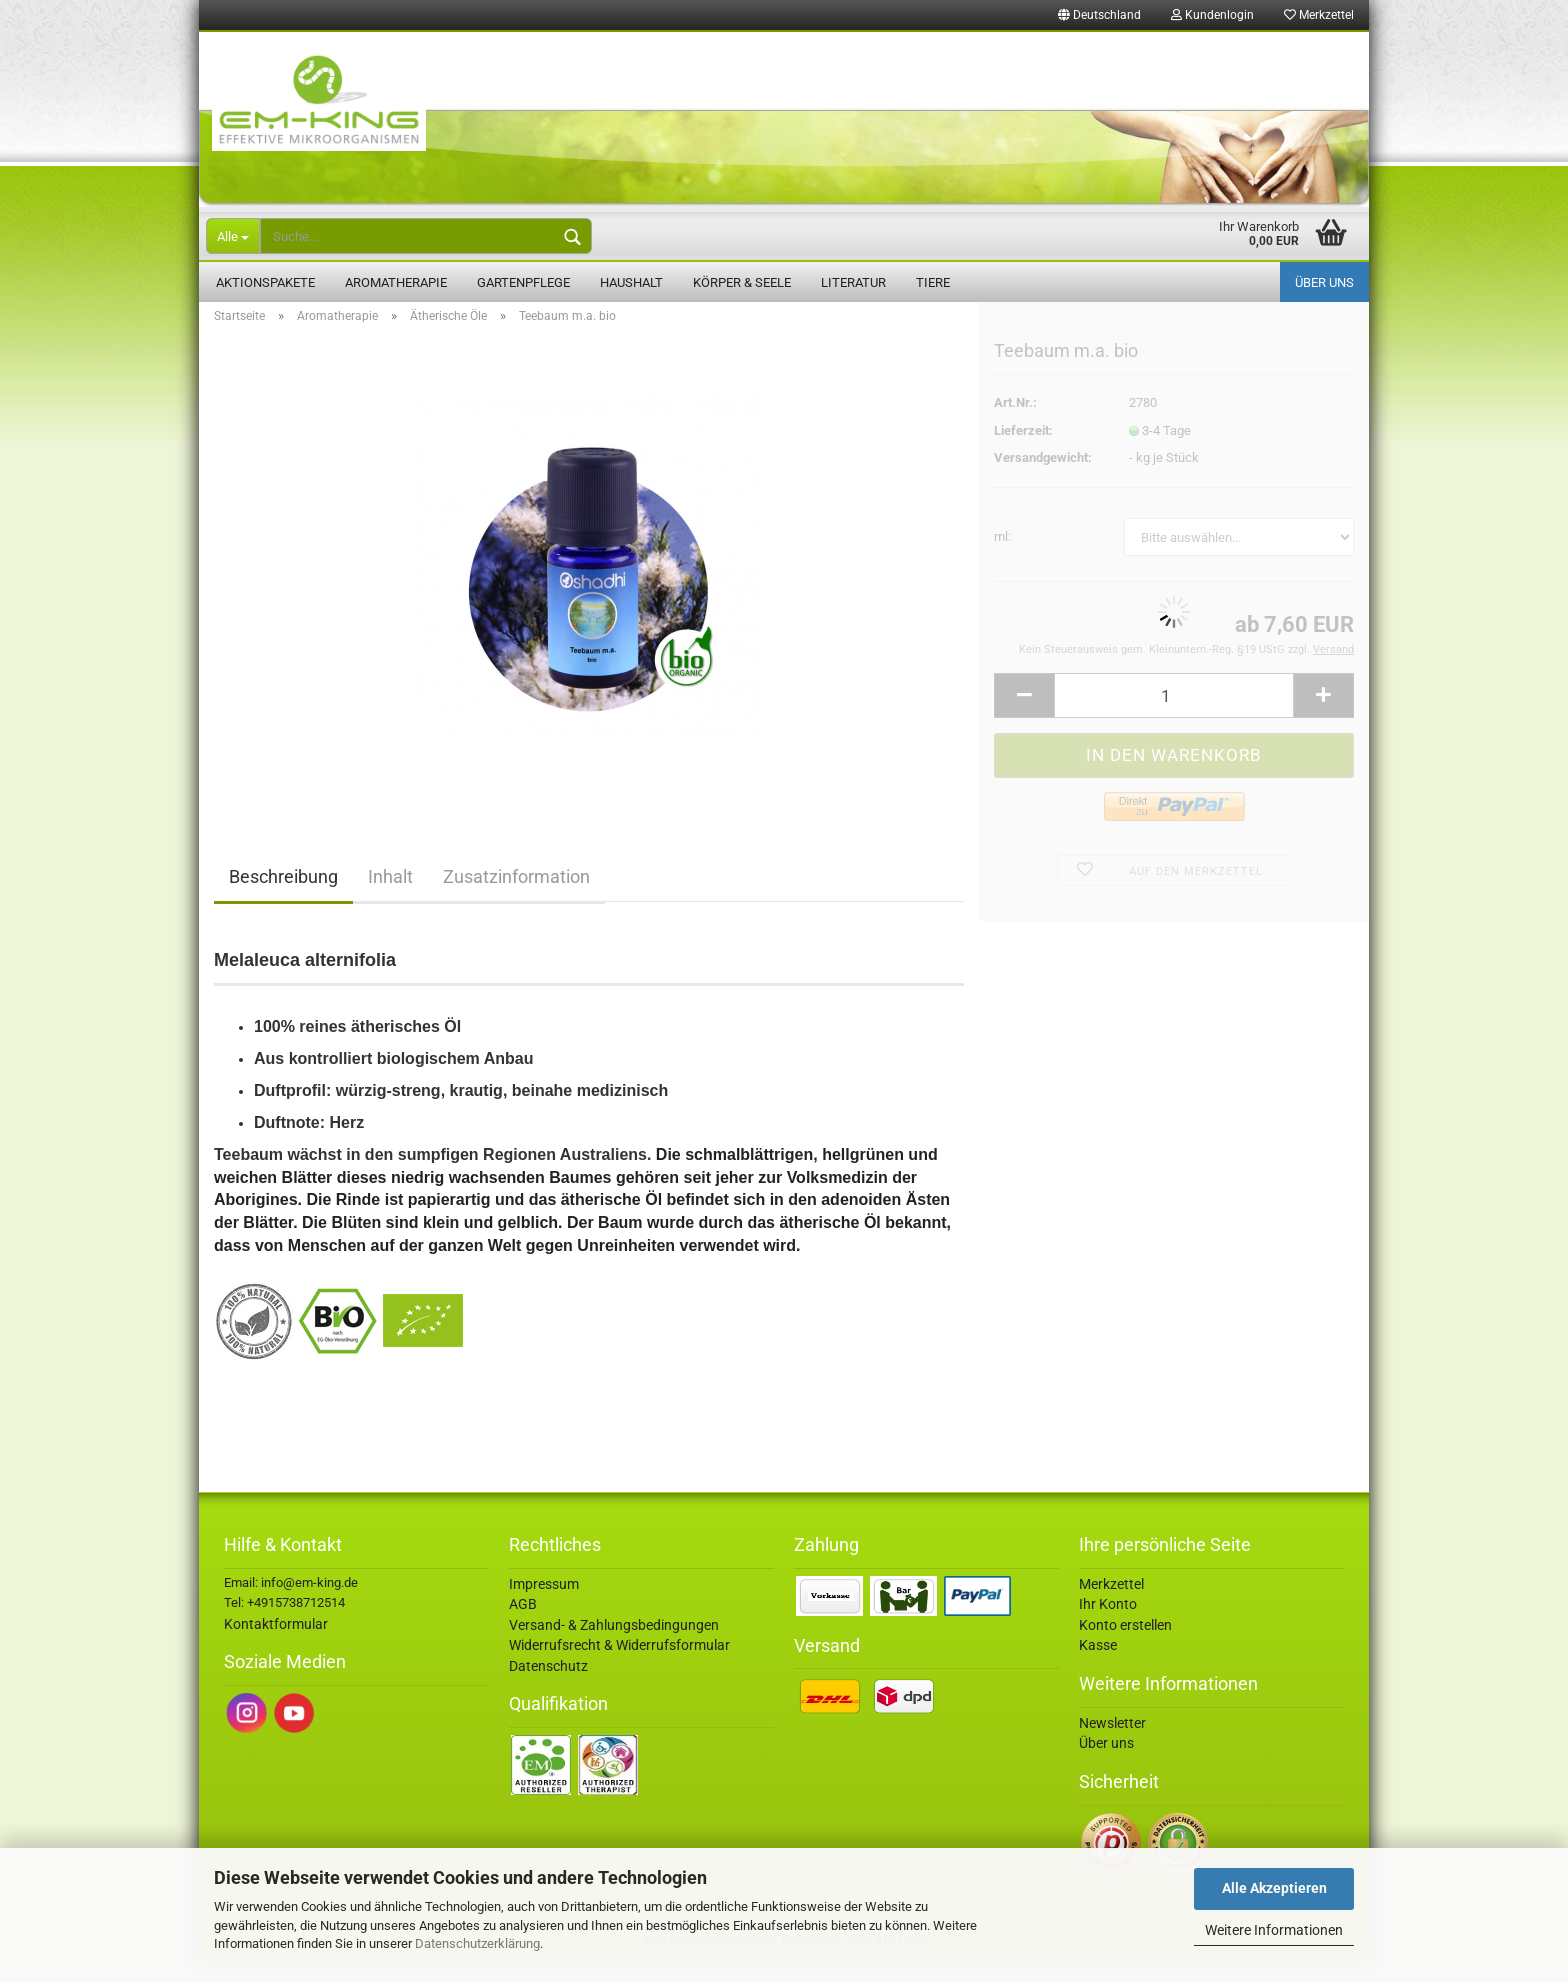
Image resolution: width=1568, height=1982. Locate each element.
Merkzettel (1319, 15)
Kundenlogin (1212, 15)
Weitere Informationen (1274, 1930)
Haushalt (631, 282)
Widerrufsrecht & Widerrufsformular (619, 1668)
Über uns (1324, 282)
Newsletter (1112, 1746)
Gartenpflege (523, 282)
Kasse (1098, 1668)
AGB (523, 1627)
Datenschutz (548, 1689)
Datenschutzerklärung (477, 1943)
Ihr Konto (1108, 1627)
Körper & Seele (742, 282)
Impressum (544, 1607)
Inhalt (390, 899)
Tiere (933, 282)
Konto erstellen (1125, 1648)
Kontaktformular (276, 1647)
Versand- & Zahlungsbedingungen (614, 1648)
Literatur (853, 282)
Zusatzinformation (516, 899)
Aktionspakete (265, 282)
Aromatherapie (396, 282)
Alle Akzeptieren (1274, 1888)
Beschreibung (283, 899)
